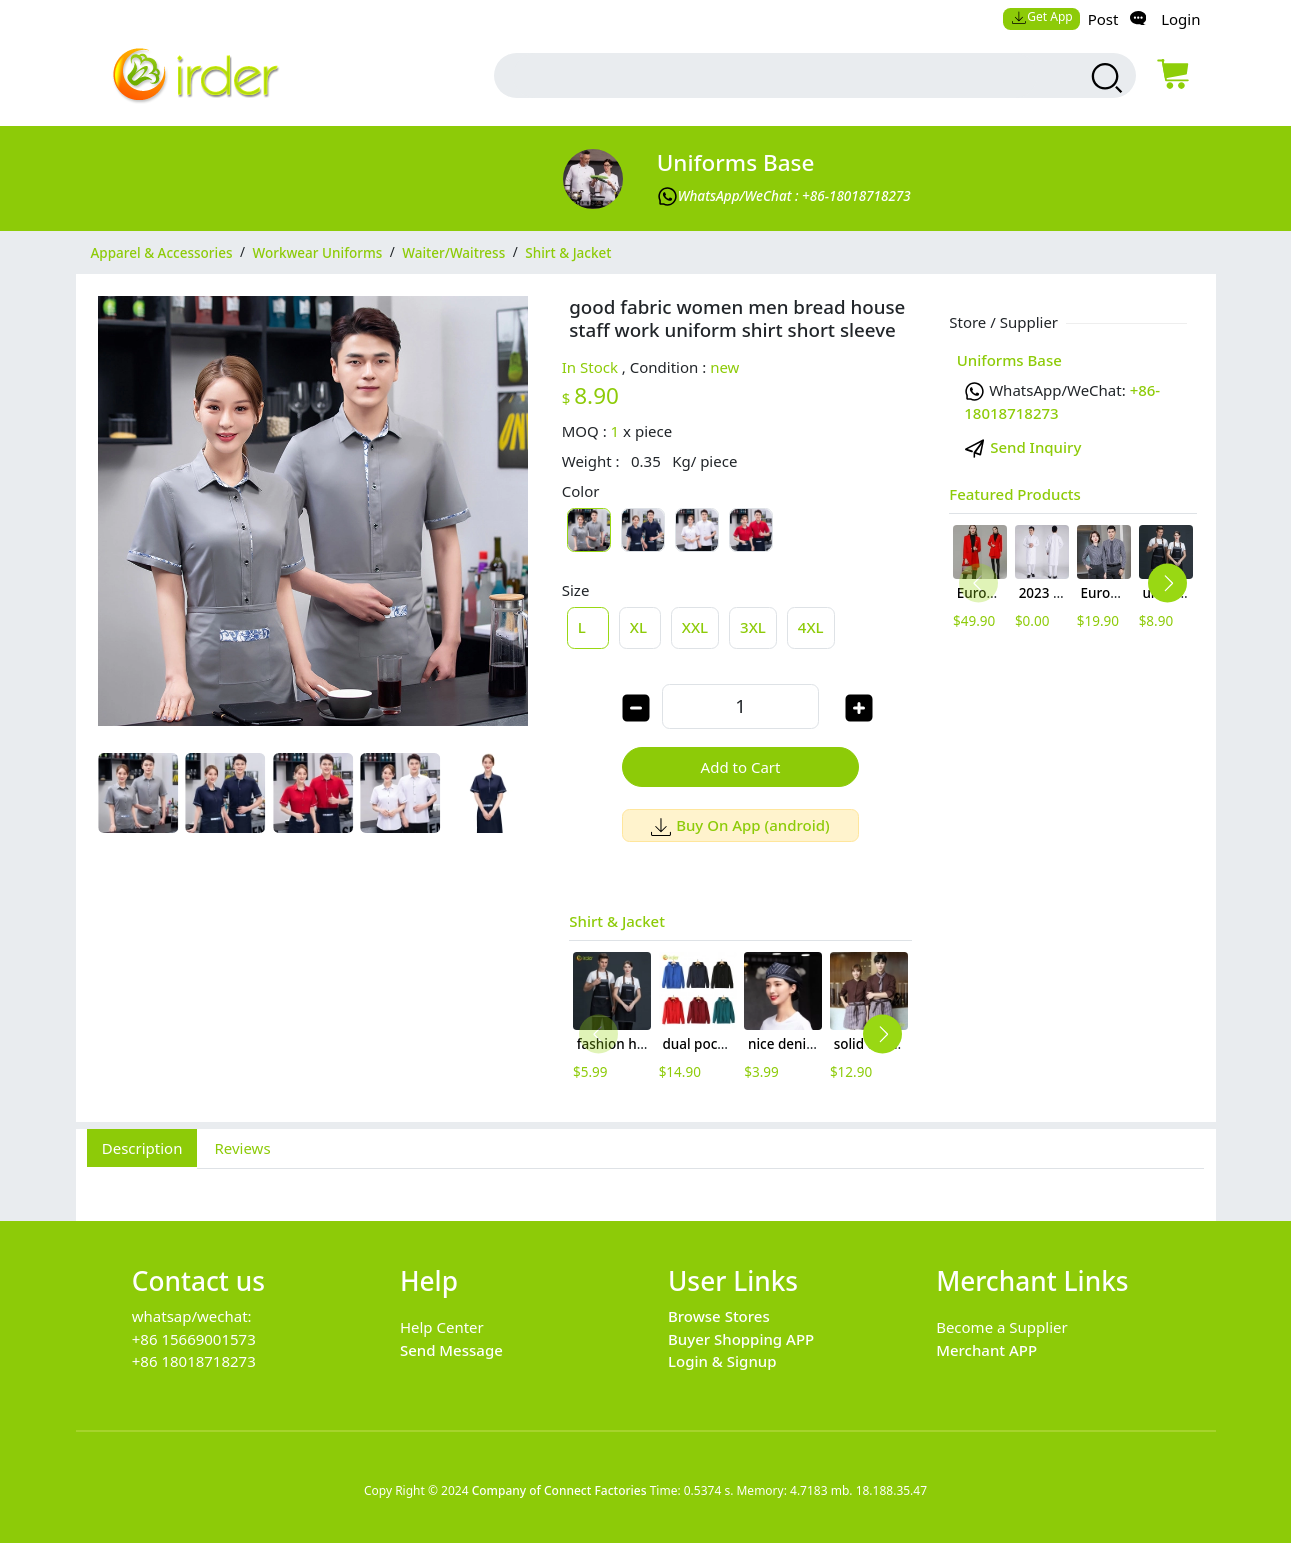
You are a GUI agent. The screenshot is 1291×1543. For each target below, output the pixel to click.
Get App (1042, 16)
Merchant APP (986, 1350)
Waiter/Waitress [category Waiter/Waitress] (453, 252)
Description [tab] (142, 1148)
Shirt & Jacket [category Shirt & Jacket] (568, 252)
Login (1180, 19)
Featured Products (1015, 494)
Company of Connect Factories (559, 1490)
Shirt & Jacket (617, 921)
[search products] (1103, 78)
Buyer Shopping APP (741, 1339)
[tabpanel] (646, 1184)
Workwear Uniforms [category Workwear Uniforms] (318, 252)
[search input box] (775, 75)
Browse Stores (719, 1316)
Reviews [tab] (242, 1148)
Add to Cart (741, 767)
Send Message (451, 1350)
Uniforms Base (736, 162)
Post (1103, 19)
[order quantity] (740, 706)
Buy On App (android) (740, 825)
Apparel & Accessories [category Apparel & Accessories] (162, 252)
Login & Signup (722, 1361)
